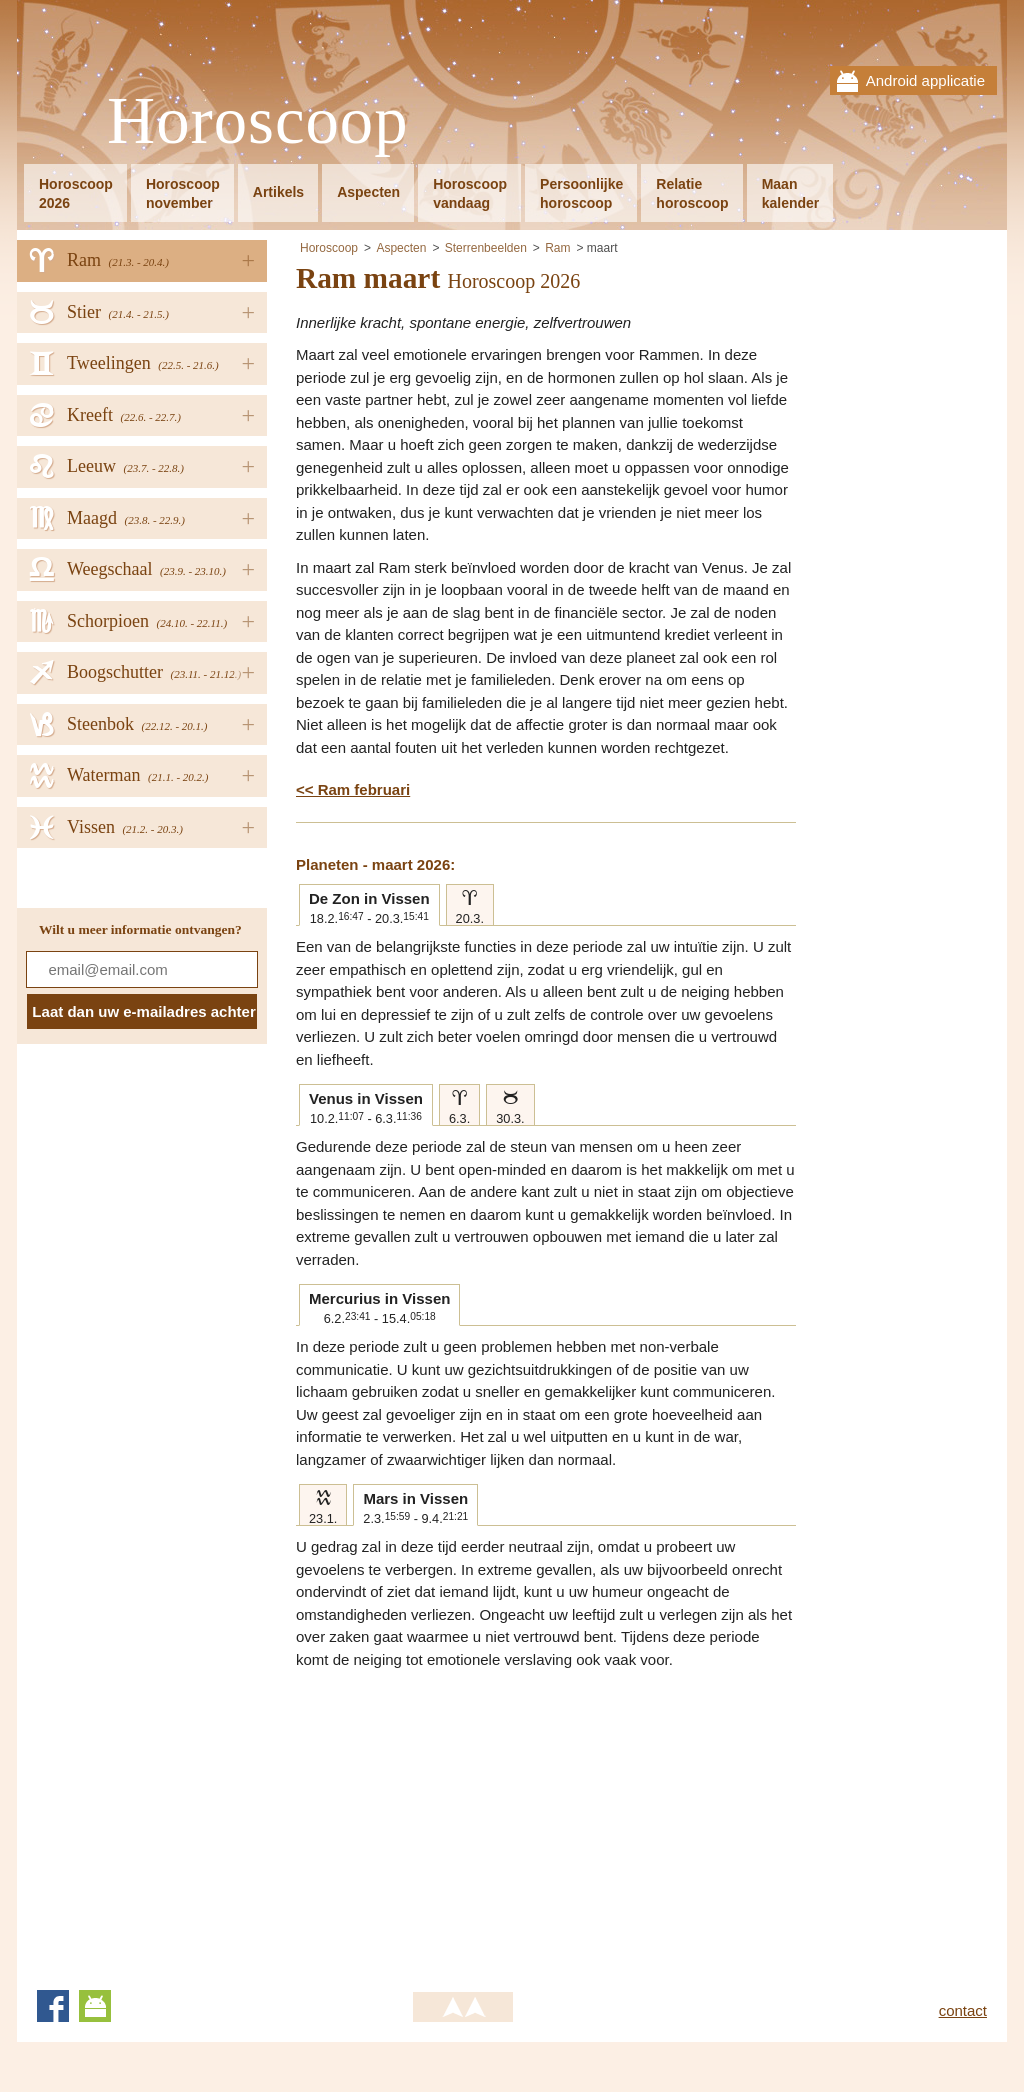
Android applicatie (925, 80)
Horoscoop (258, 121)
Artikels (278, 192)
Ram (557, 248)
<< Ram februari (353, 789)
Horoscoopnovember (183, 193)
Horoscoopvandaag (470, 193)
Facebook (53, 2006)
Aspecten (368, 192)
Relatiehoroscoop (692, 193)
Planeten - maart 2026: (375, 864)
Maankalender (791, 193)
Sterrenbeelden (486, 248)
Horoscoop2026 (76, 193)
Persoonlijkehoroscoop (581, 193)
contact (963, 2010)
